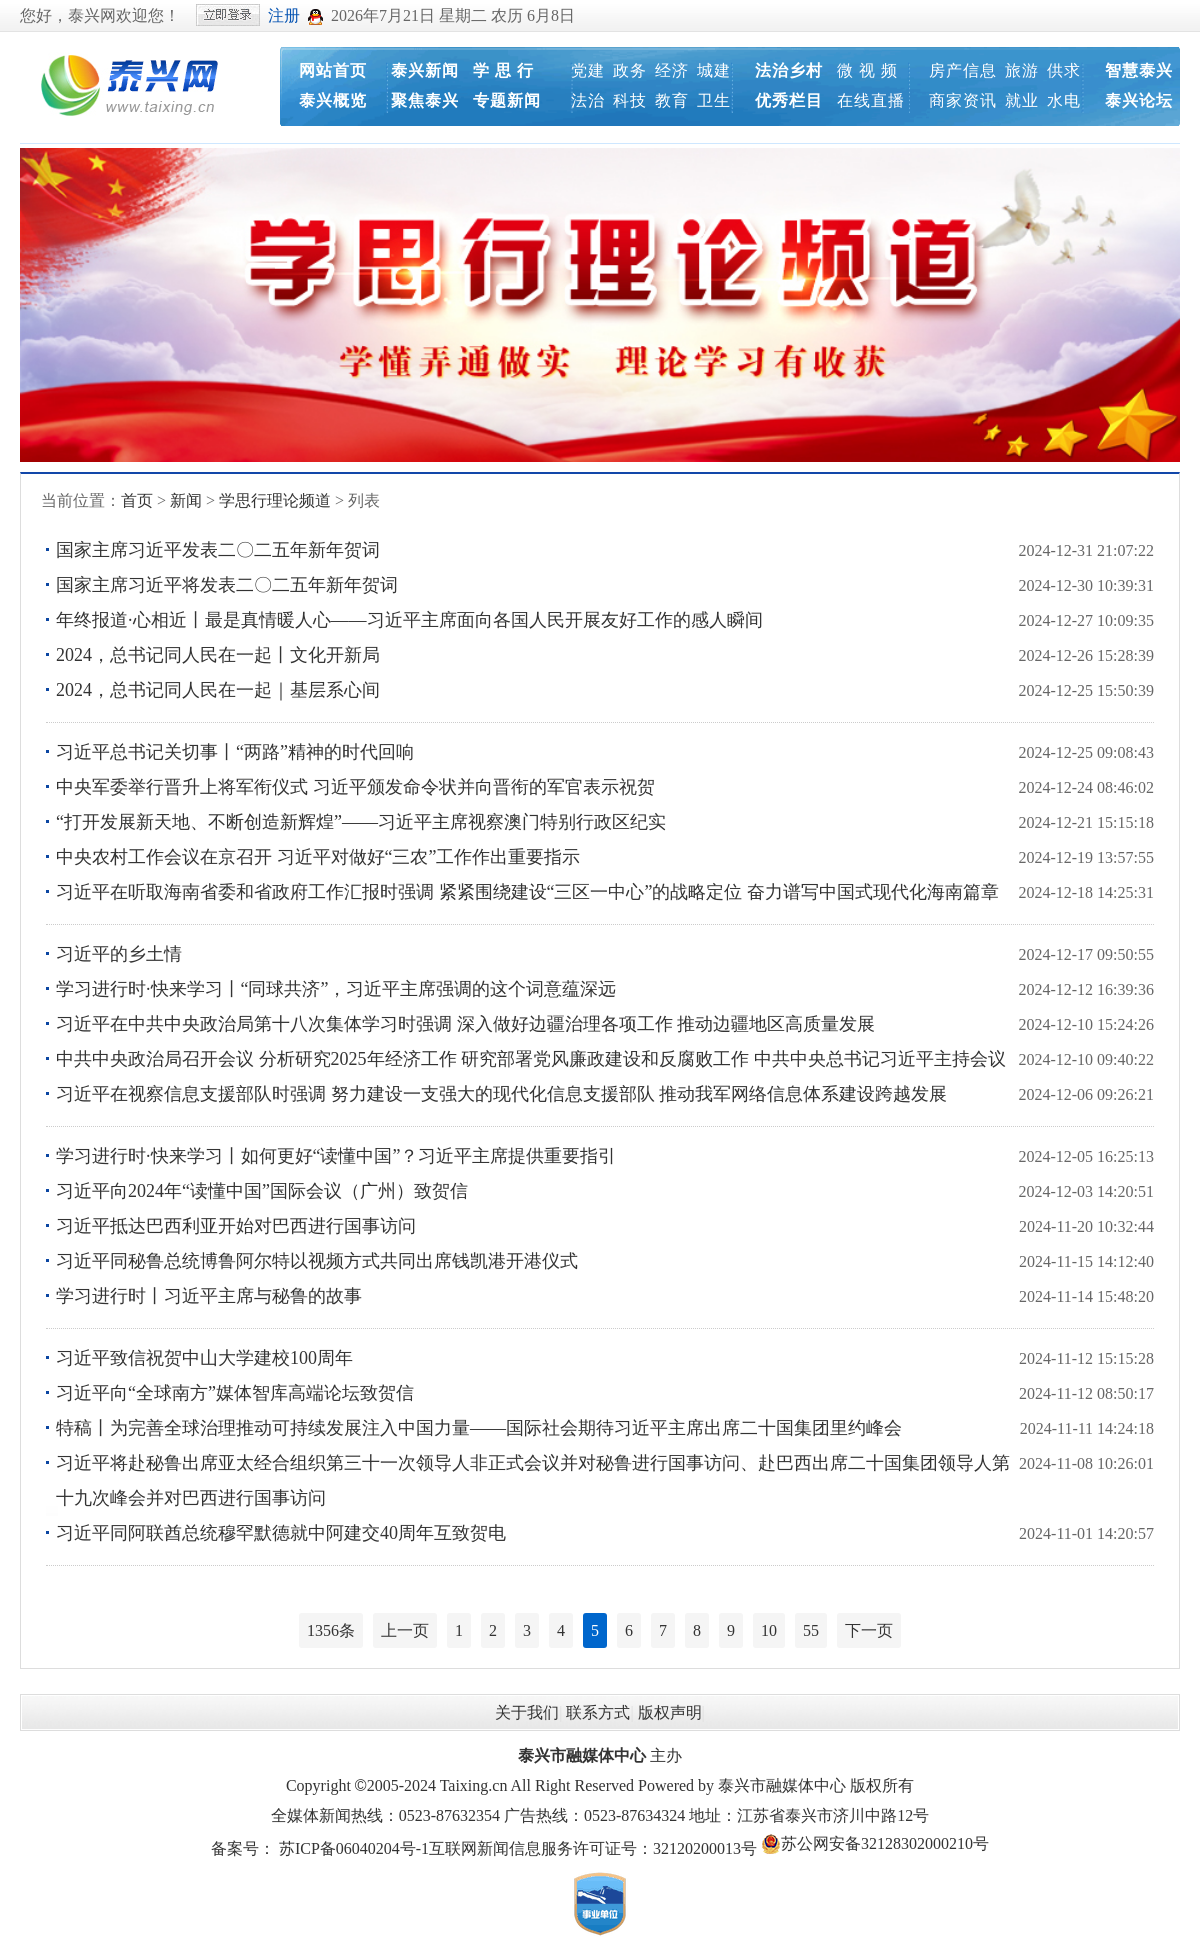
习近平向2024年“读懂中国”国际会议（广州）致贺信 (262, 1191)
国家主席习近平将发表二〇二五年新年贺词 (227, 585)
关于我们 (527, 1712)
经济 (672, 70)
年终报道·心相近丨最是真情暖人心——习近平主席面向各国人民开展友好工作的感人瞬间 (409, 620)
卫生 (714, 100)
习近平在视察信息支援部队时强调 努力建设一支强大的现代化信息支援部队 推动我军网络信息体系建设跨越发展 (501, 1094)
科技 (630, 100)
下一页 (869, 1630)
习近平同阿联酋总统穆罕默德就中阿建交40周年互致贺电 (281, 1533)
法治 (588, 100)
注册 (284, 15)
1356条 (331, 1630)
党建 (588, 70)
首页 (137, 500)
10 (769, 1630)
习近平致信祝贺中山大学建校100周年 (204, 1358)
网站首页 (333, 70)
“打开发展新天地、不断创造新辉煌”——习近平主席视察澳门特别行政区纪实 (361, 822)
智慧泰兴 (1139, 70)
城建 (714, 70)
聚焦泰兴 (425, 100)
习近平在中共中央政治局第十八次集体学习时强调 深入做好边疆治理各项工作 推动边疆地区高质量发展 (465, 1024)
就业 (1022, 100)
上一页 (405, 1630)
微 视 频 (867, 70)
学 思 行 (503, 70)
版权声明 (670, 1712)
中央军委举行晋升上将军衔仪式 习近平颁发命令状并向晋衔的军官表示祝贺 (355, 787)
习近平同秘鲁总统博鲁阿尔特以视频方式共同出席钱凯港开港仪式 (317, 1261)
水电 (1064, 100)
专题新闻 (507, 100)
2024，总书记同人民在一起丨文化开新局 (218, 655)
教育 (672, 100)
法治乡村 (789, 70)
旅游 (1022, 70)
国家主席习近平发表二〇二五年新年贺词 (218, 550)
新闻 (186, 500)
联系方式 (598, 1712)
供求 (1064, 70)
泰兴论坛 (1139, 100)
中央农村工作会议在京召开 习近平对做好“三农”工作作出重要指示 (318, 857)
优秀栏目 (789, 100)
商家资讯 (963, 100)
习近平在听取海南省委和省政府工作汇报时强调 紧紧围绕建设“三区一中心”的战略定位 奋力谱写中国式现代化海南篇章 (527, 892)
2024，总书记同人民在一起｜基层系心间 (218, 690)
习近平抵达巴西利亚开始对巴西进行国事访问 (236, 1226)
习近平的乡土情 (119, 954)
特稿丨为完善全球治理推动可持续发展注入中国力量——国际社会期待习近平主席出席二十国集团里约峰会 (479, 1428)
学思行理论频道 (275, 500)
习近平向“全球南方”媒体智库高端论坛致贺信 (235, 1393)
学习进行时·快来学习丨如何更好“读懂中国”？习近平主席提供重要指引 (336, 1156)
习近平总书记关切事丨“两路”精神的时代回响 (235, 752)
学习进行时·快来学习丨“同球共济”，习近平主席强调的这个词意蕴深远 (336, 989)
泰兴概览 (333, 100)
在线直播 (871, 100)
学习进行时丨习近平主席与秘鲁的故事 (209, 1296)
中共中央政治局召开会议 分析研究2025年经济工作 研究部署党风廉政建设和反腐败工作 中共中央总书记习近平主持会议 (531, 1059)
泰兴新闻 (425, 70)
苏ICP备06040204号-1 (354, 1848)
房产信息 (963, 70)
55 (811, 1630)
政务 (630, 70)
